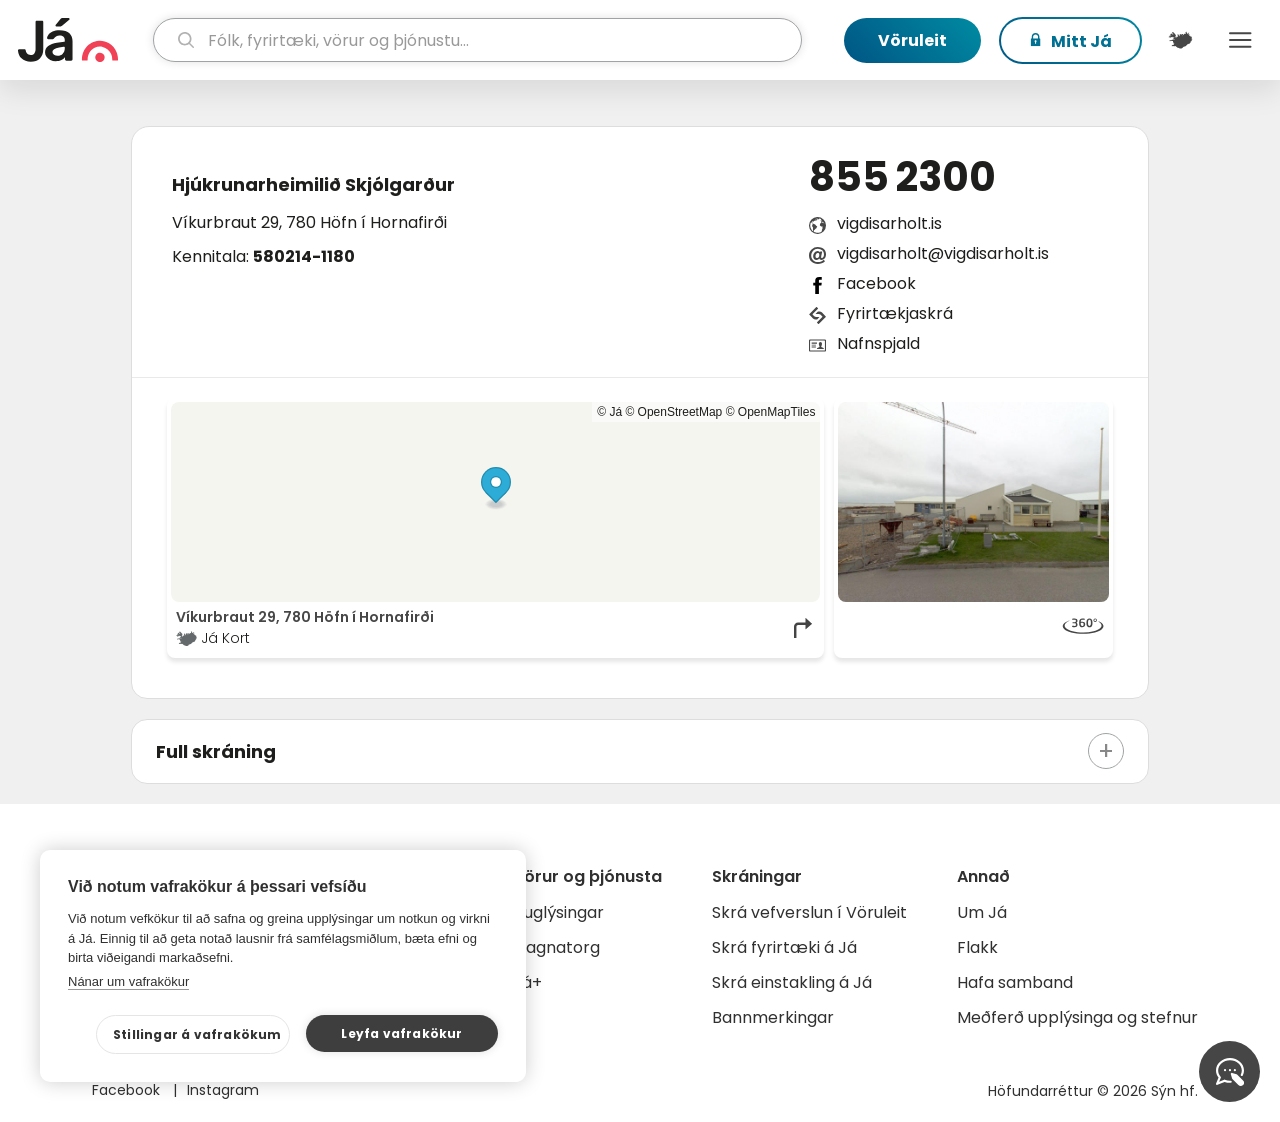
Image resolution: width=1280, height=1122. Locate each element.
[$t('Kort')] (1180, 40)
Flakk (977, 947)
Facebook (876, 283)
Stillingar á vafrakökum (197, 1034)
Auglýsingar (558, 912)
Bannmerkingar (773, 1017)
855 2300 (902, 177)
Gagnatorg (556, 947)
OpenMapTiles (777, 412)
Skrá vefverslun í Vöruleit (809, 912)
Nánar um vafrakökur (128, 981)
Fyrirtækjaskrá (895, 313)
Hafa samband (1015, 982)
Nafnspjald (878, 343)
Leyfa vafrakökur (401, 1033)
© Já (609, 412)
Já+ (527, 982)
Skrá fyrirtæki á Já (784, 947)
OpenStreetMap (680, 412)
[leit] (478, 40)
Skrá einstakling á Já (792, 982)
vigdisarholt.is (889, 223)
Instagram (223, 1090)
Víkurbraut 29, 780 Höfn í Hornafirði (309, 222)
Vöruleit (912, 40)
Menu (1240, 40)
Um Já (982, 912)
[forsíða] (83, 40)
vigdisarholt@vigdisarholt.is (943, 253)
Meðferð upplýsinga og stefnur (1077, 1017)
